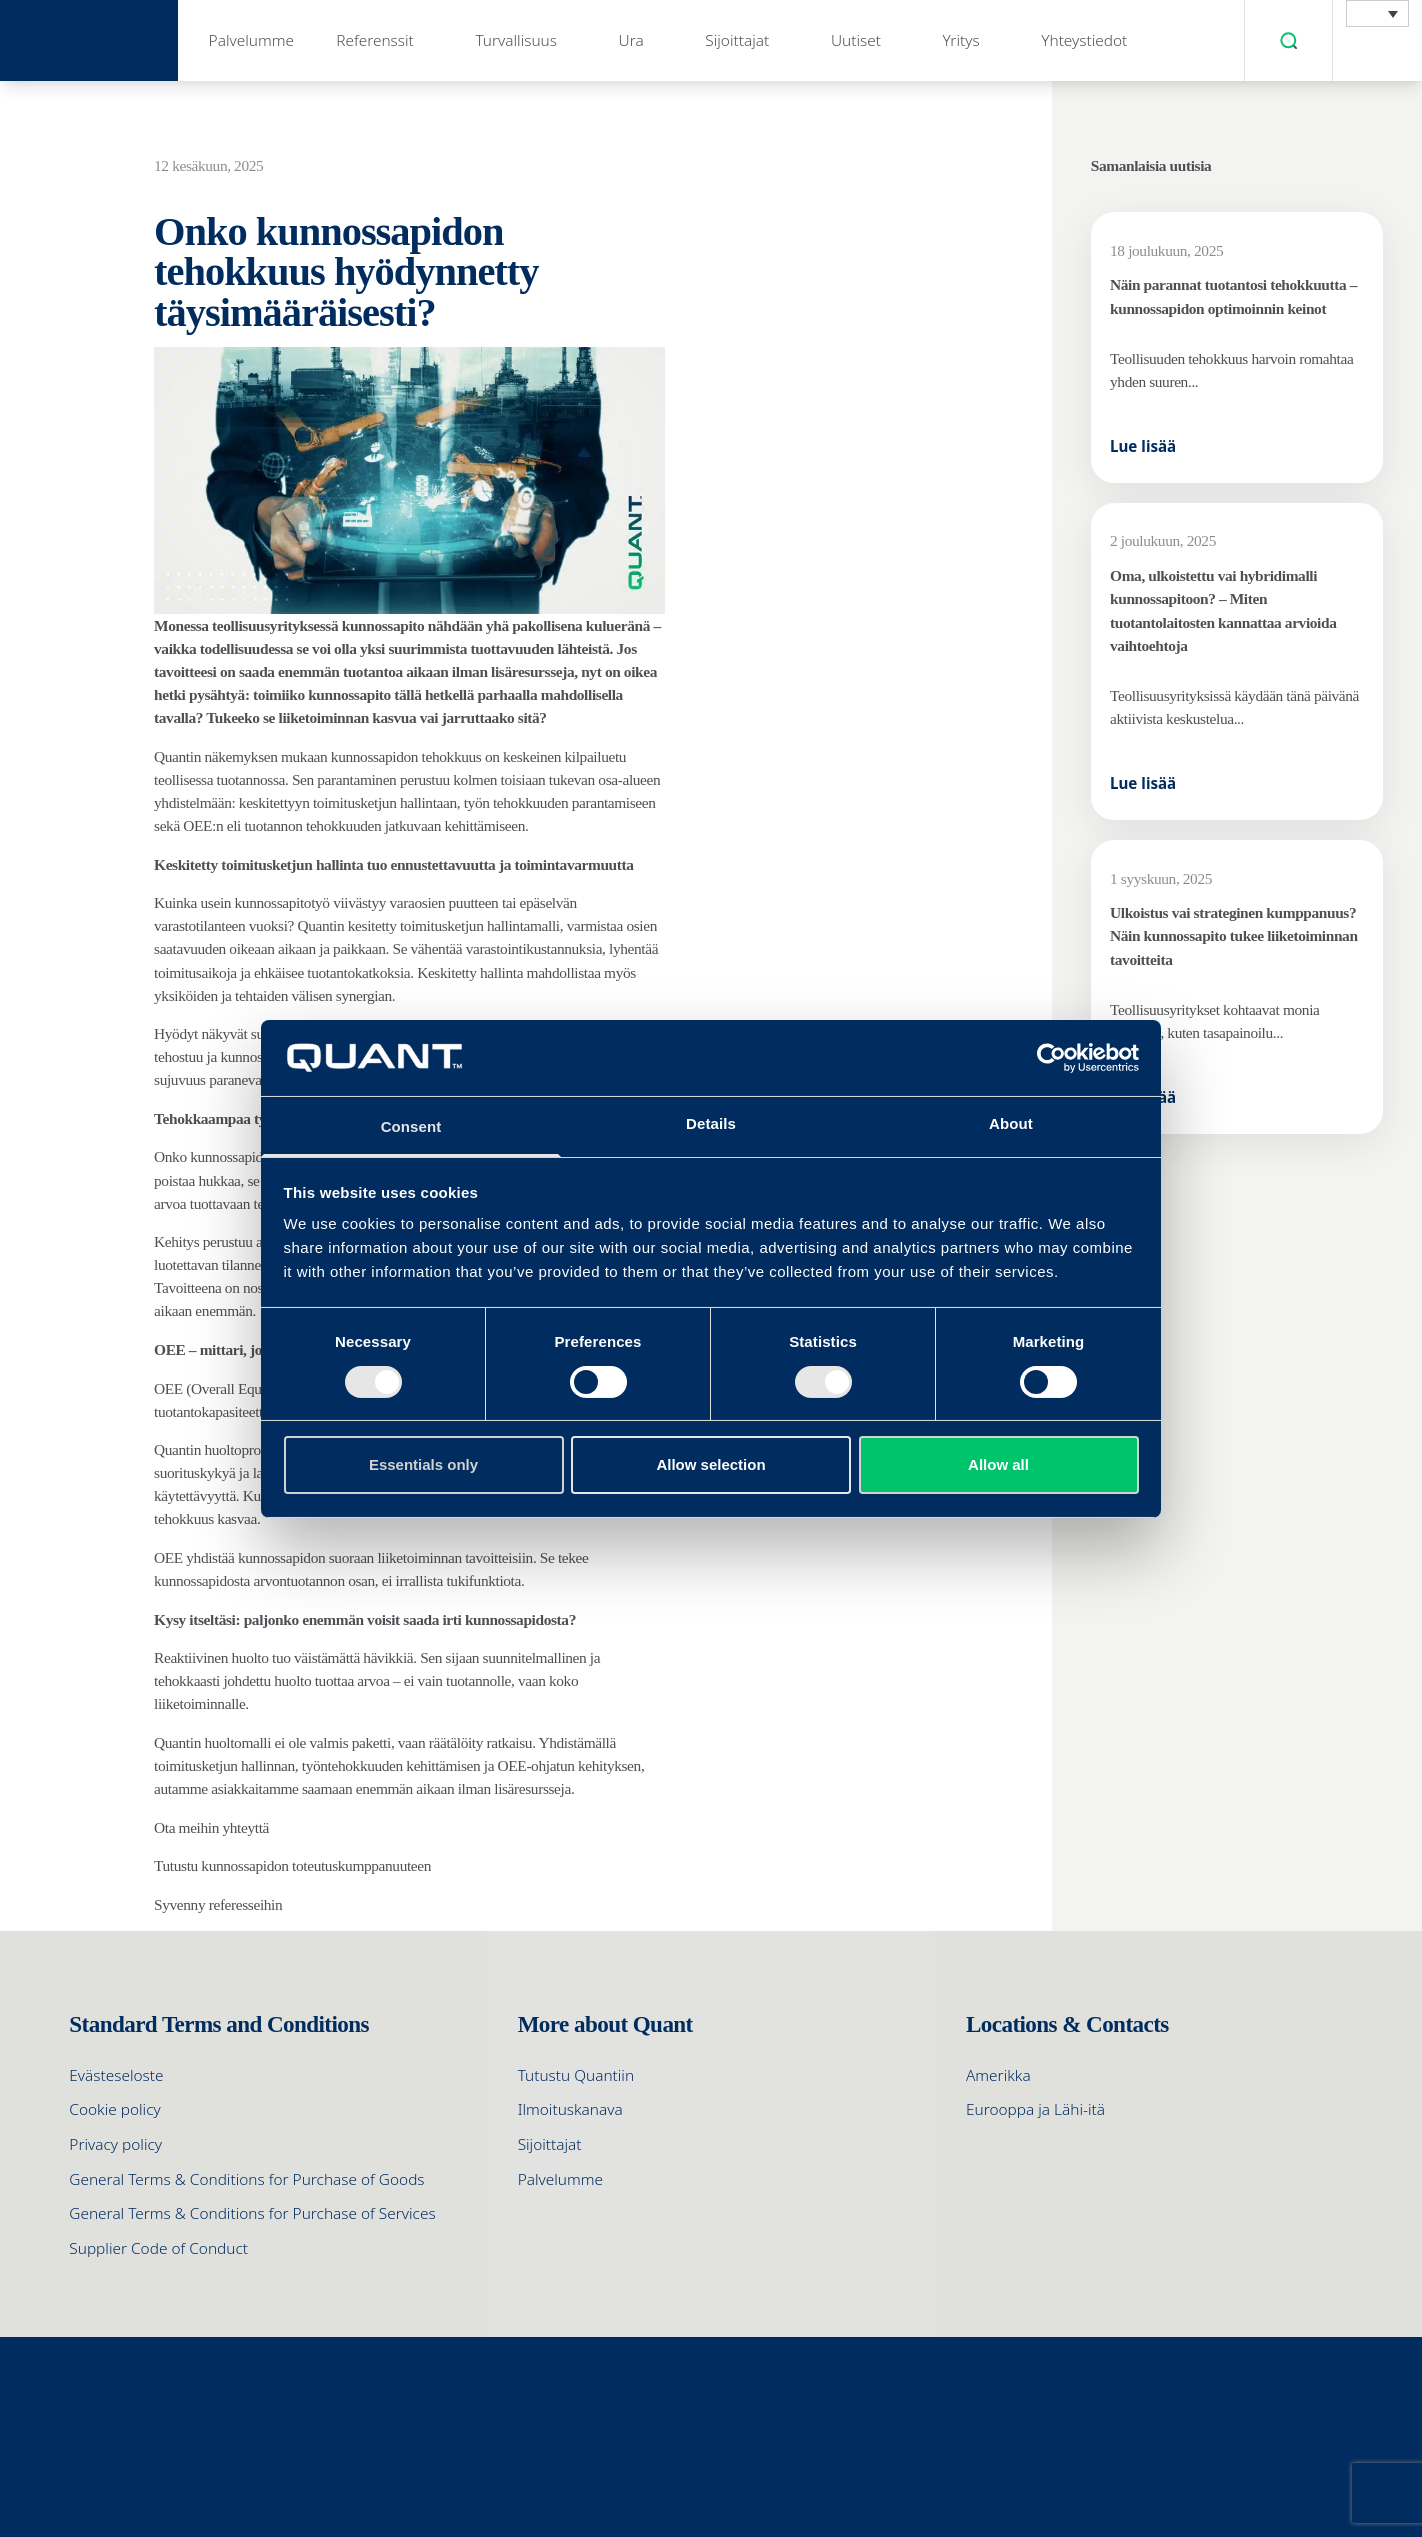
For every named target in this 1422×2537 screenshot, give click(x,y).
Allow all (998, 1464)
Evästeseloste (116, 2075)
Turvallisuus (516, 40)
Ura (631, 40)
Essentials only (423, 1464)
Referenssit (375, 40)
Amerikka (998, 2075)
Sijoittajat (737, 40)
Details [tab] (711, 1123)
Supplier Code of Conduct (158, 2248)
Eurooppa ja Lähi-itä (1035, 2109)
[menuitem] (1378, 13)
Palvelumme (251, 40)
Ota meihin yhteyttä (211, 1827)
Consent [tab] (411, 1126)
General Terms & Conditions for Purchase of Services (252, 2213)
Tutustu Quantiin (576, 2075)
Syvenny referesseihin (220, 1904)
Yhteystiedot (1084, 40)
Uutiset (856, 40)
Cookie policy (114, 2109)
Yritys (961, 40)
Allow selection (710, 1464)
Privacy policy (115, 2144)
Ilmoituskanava (570, 2109)
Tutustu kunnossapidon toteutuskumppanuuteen (292, 1865)
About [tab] (1011, 1123)
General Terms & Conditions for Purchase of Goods (246, 2179)
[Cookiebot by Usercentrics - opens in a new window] (1051, 1058)
